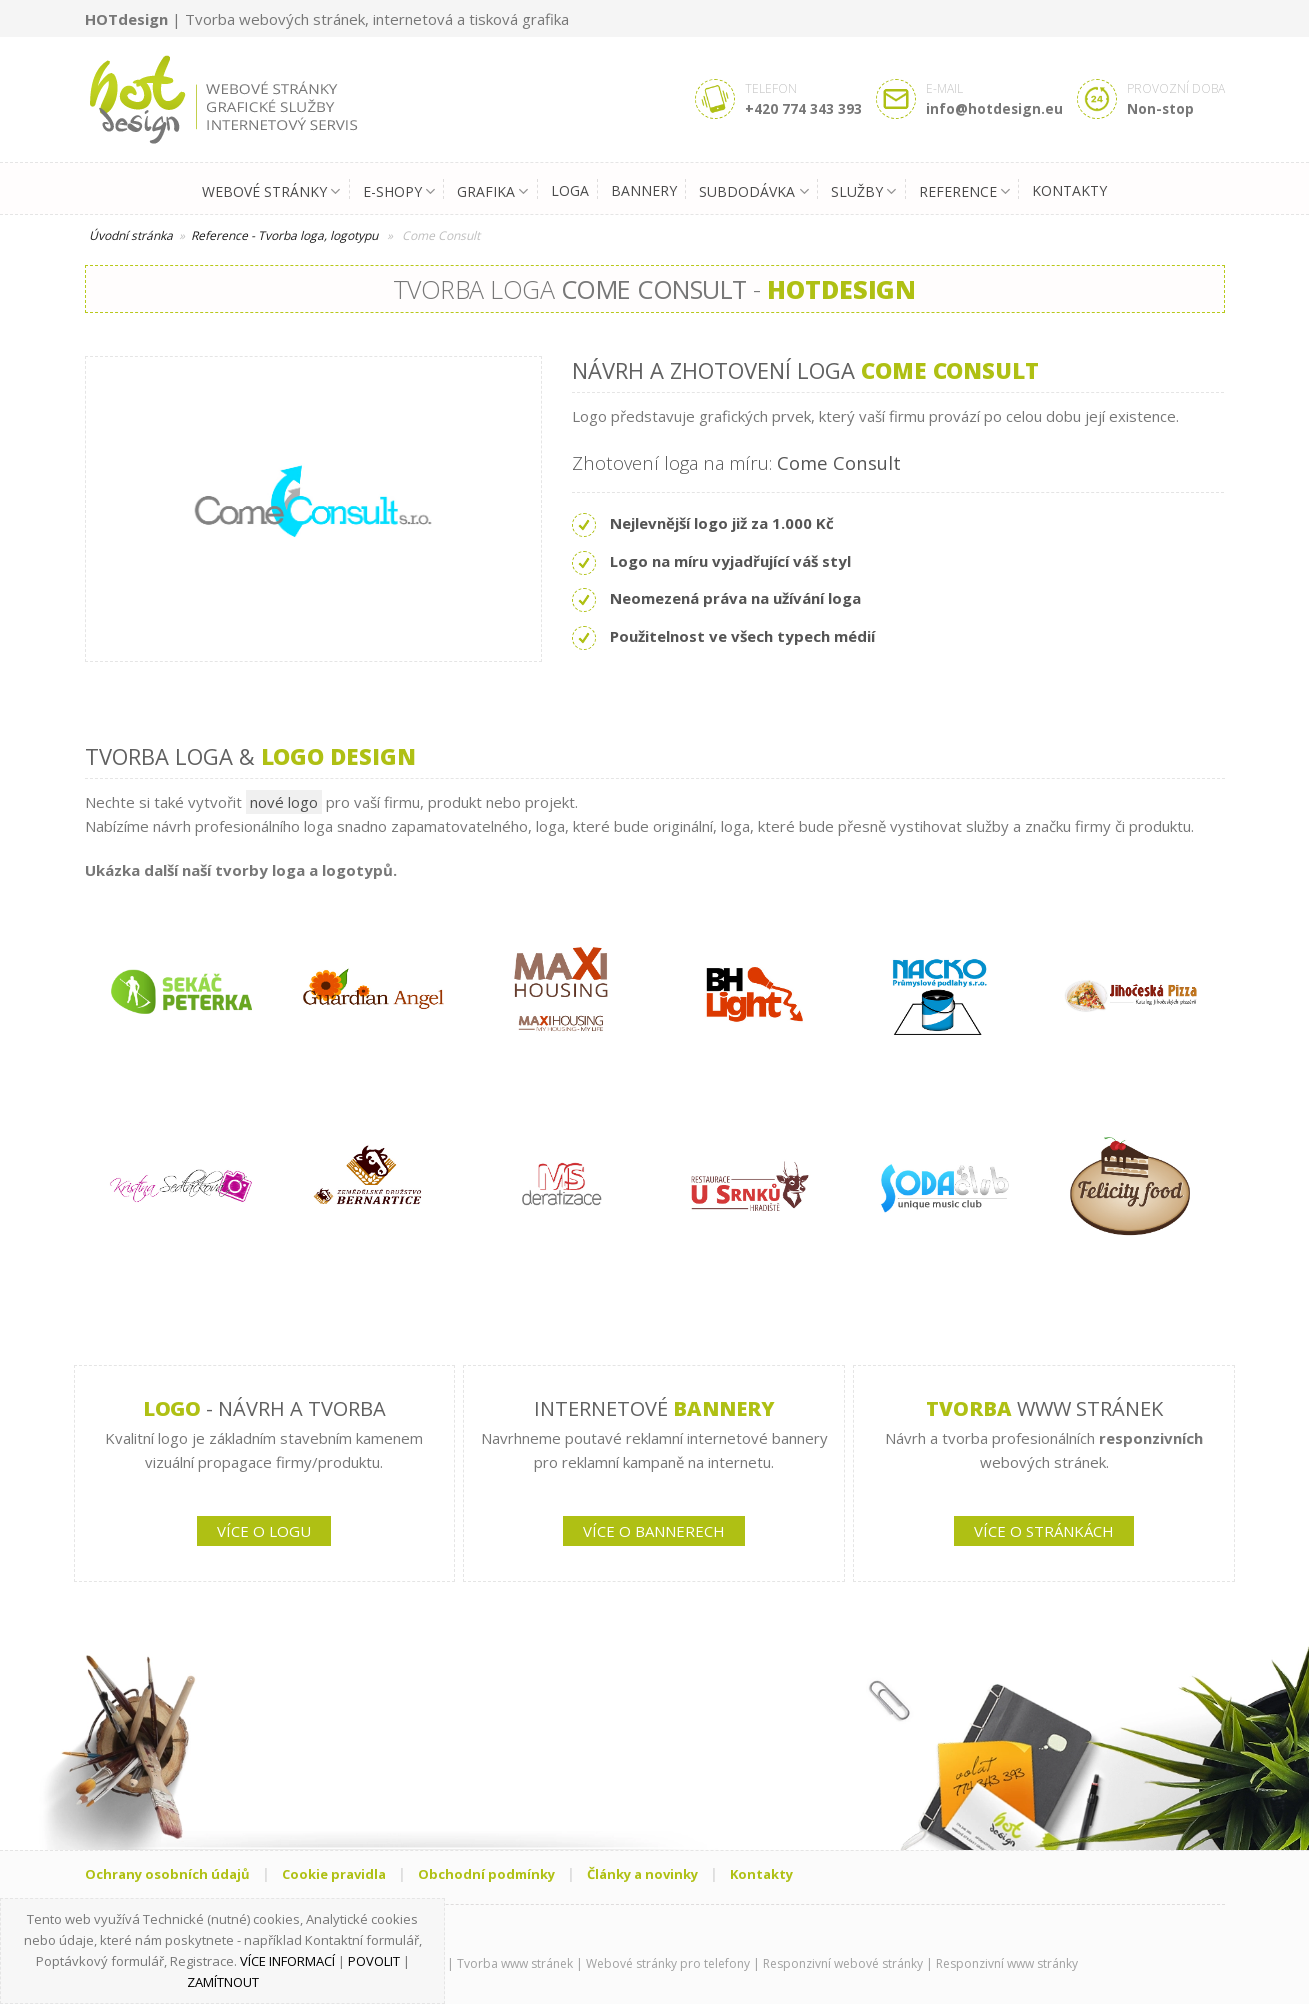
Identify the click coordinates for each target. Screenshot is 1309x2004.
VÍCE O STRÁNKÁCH (1044, 1531)
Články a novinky (642, 1874)
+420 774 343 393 (803, 108)
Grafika (492, 192)
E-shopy (399, 192)
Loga (570, 190)
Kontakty (1069, 190)
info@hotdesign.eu (994, 108)
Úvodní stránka (131, 235)
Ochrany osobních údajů (167, 1874)
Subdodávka (753, 192)
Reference (964, 192)
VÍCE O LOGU (264, 1531)
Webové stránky (271, 192)
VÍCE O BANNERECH (654, 1531)
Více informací (287, 1961)
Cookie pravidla (334, 1874)
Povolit (374, 1961)
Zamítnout (223, 1982)
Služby (863, 192)
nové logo (284, 802)
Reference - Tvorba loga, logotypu (284, 235)
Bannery (644, 190)
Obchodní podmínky (486, 1874)
